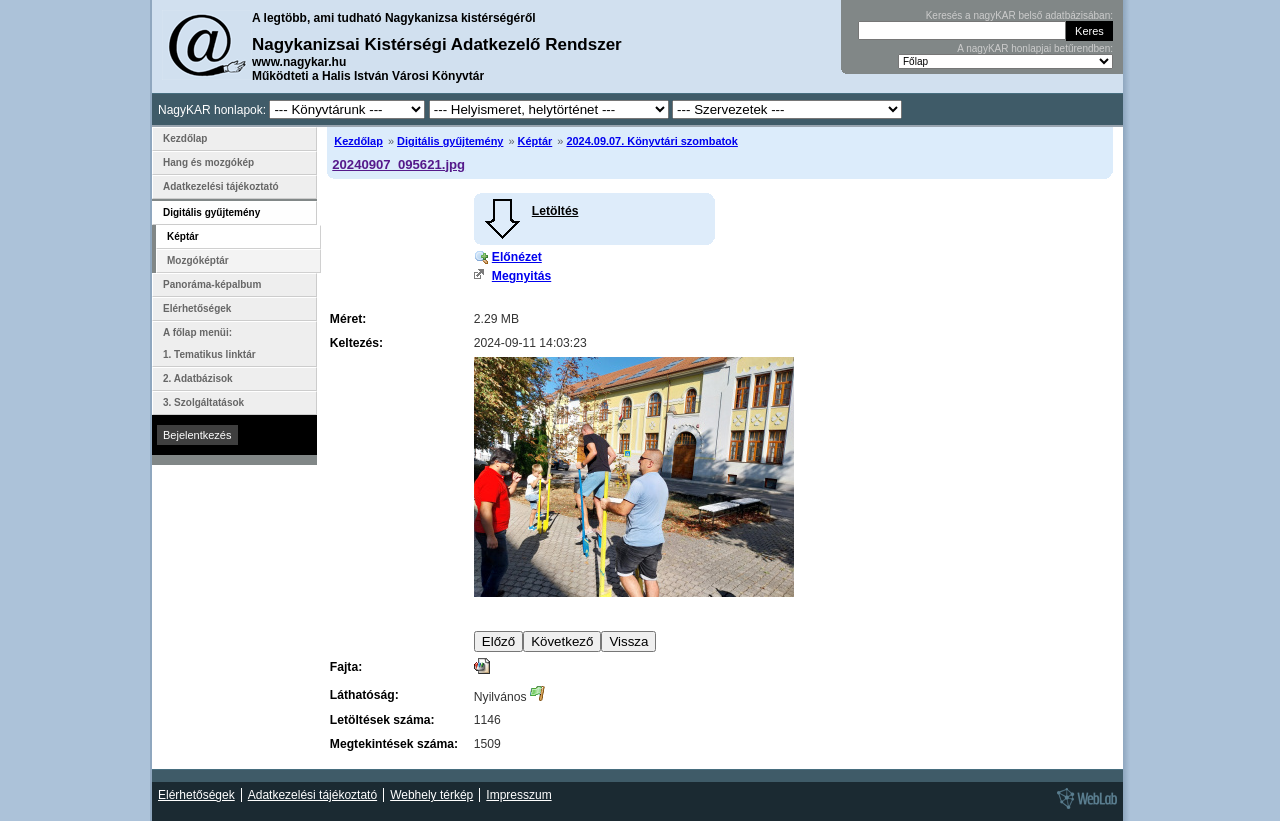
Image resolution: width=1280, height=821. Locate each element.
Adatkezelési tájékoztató (221, 186)
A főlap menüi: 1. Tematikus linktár (209, 343)
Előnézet (517, 257)
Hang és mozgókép (208, 162)
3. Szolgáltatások (203, 402)
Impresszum (518, 795)
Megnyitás (521, 276)
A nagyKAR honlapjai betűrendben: (1035, 48)
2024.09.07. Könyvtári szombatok (651, 141)
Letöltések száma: (382, 720)
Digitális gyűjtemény (450, 141)
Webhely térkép (431, 795)
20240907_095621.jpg (398, 164)
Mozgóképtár (198, 260)
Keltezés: (356, 343)
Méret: (348, 319)
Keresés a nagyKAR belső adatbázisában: (1019, 15)
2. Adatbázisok (198, 378)
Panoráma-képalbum (212, 284)
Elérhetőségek (197, 308)
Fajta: (346, 667)
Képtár (535, 141)
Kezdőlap (358, 141)
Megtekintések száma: (394, 744)
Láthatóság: (364, 695)
